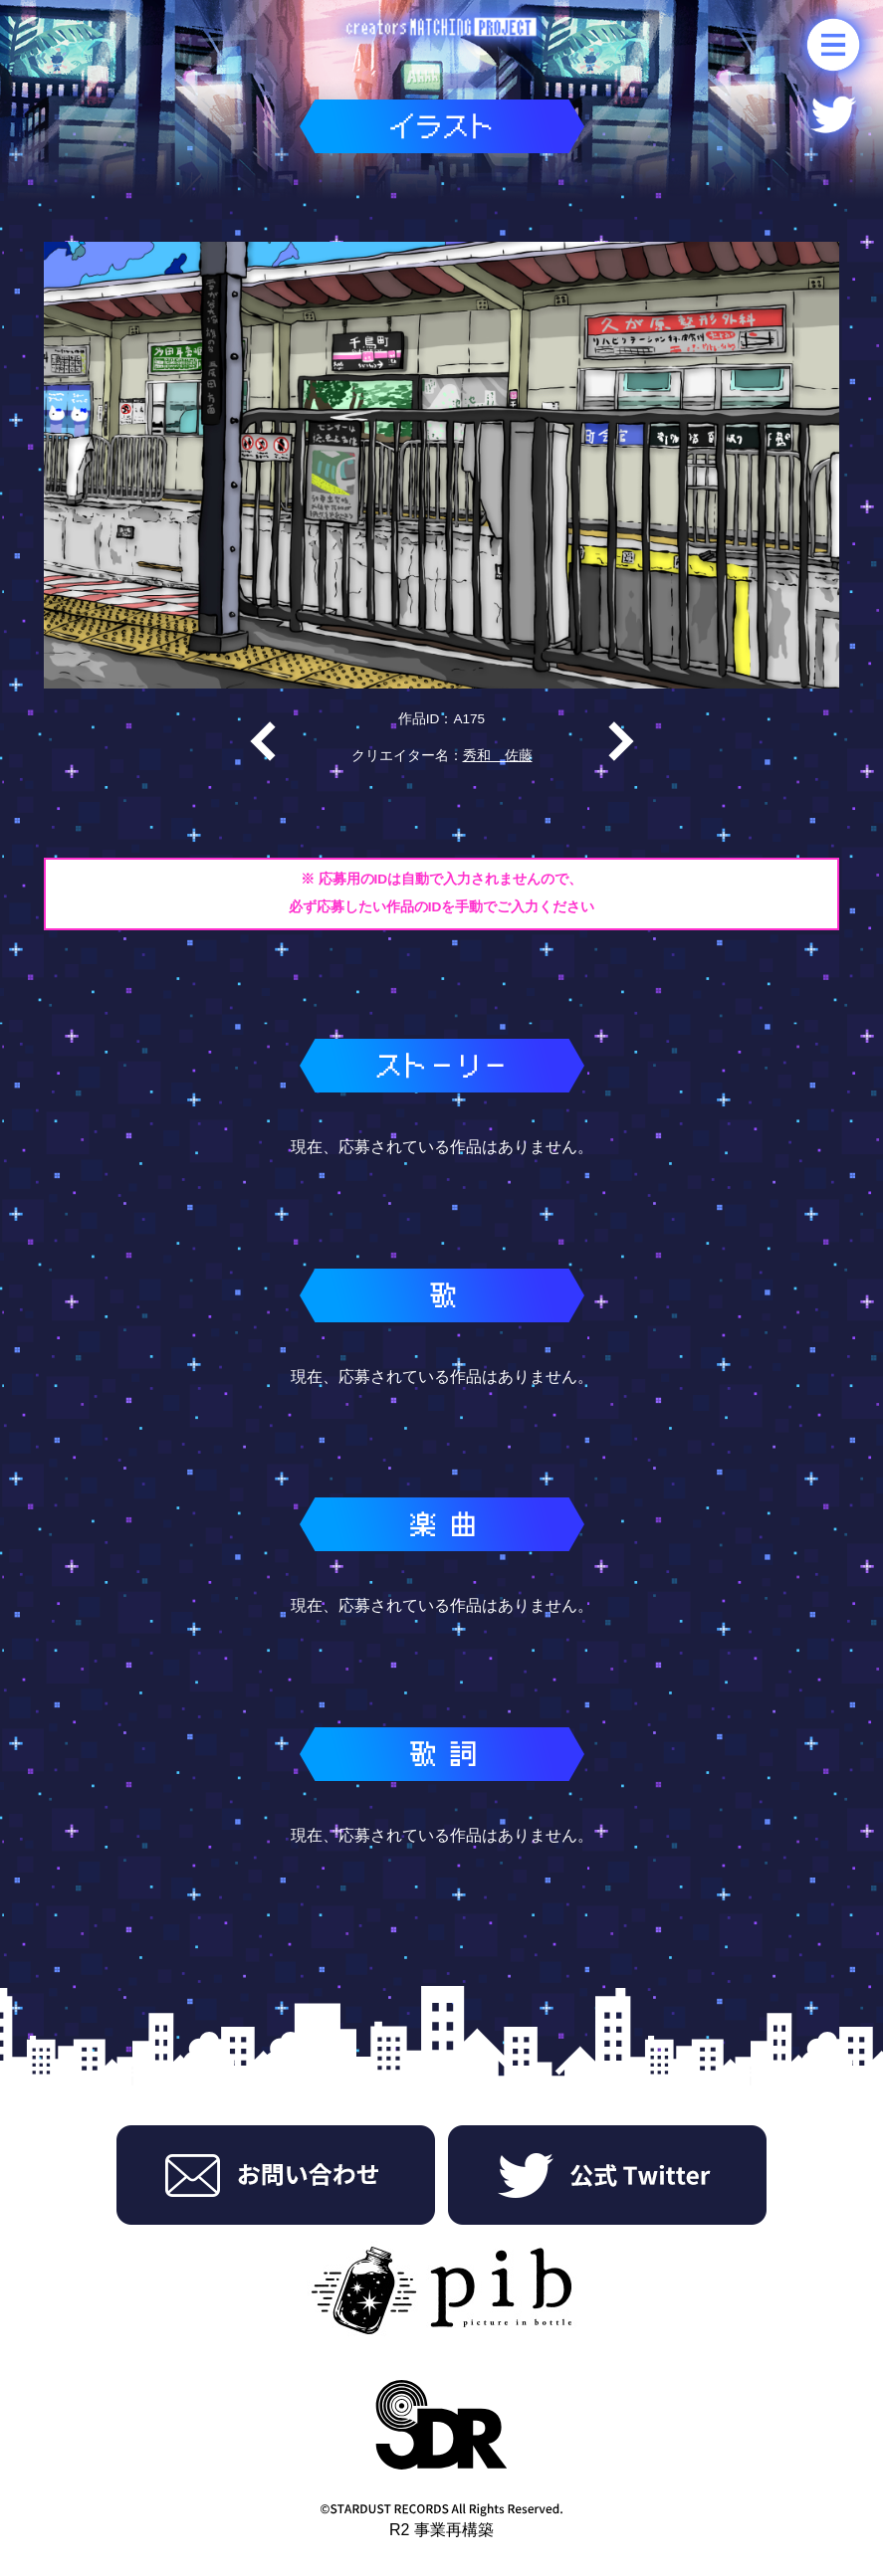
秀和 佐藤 (498, 755)
